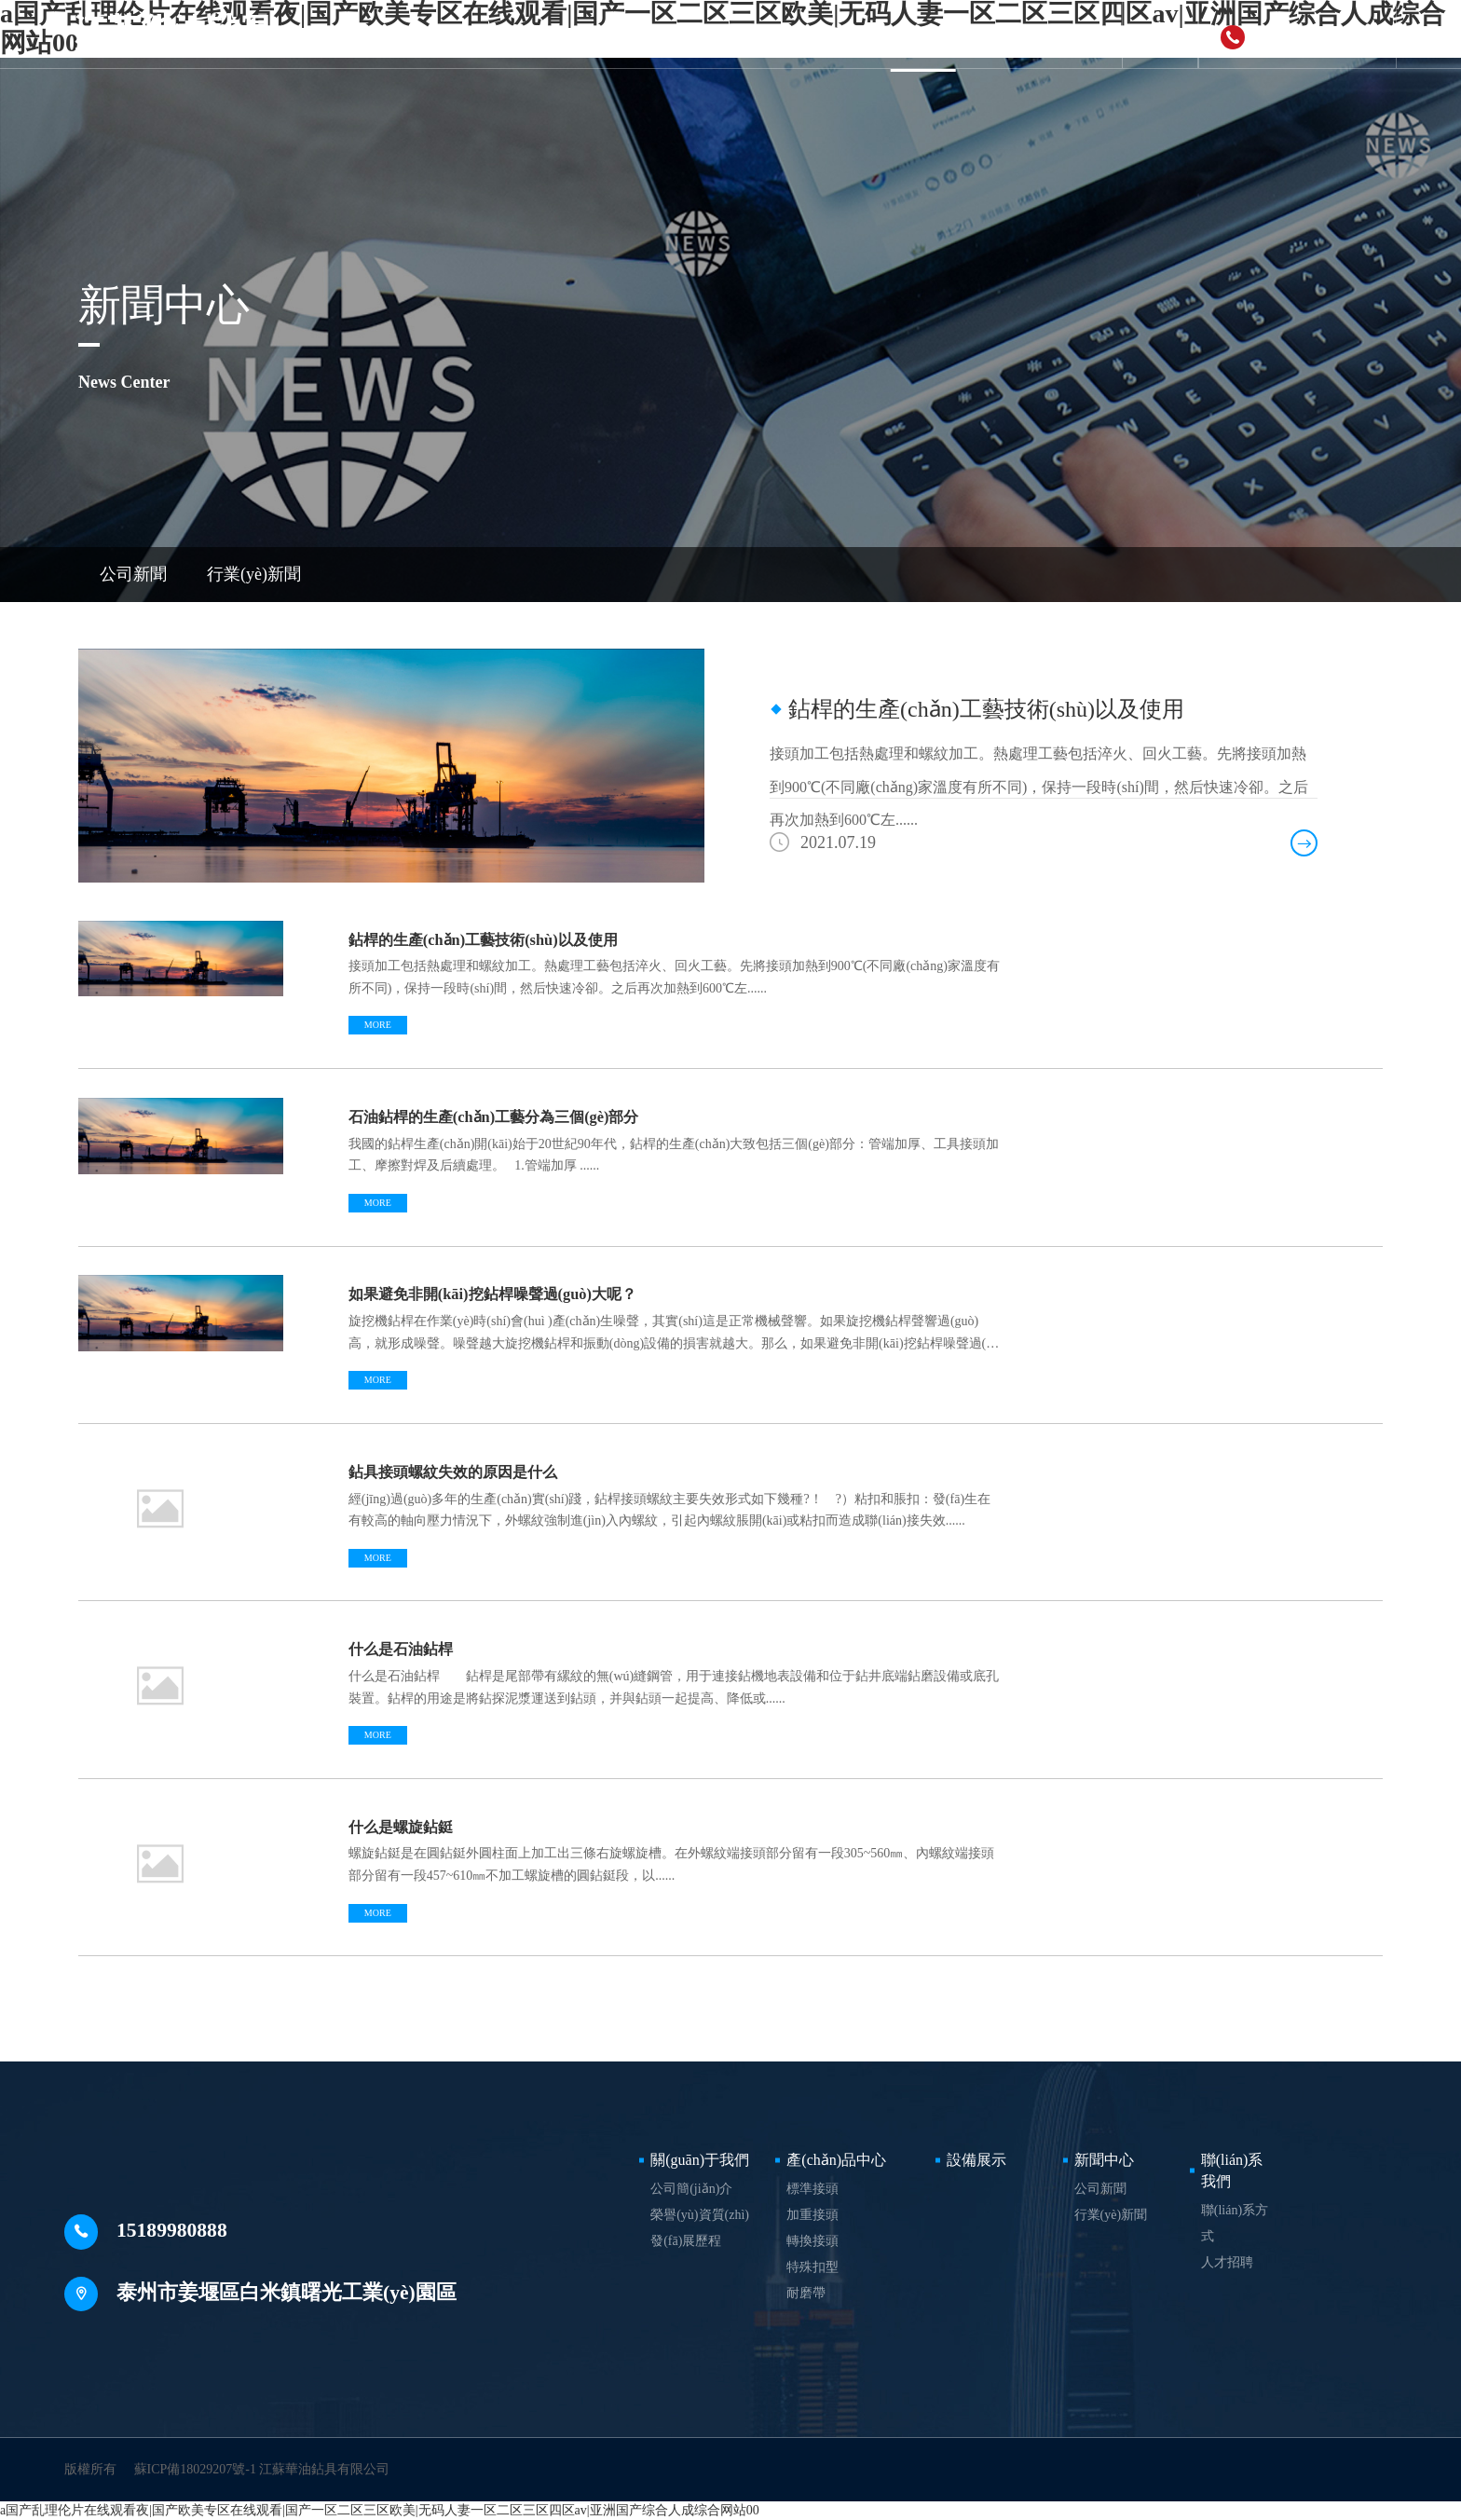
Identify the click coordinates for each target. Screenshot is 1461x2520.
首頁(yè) (449, 34)
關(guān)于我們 (564, 34)
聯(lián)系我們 (1039, 34)
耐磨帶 (806, 2293)
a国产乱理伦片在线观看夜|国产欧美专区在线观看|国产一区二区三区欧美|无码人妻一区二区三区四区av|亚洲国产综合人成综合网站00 (379, 2510)
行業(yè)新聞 (254, 574)
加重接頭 (812, 2215)
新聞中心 (923, 34)
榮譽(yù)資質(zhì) (699, 2215)
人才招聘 (1227, 2262)
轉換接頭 (812, 2241)
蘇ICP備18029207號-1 (195, 2469)
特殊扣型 (812, 2267)
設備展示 (823, 34)
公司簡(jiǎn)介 (691, 2189)
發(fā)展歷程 (685, 2241)
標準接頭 (812, 2189)
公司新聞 (133, 574)
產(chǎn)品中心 (704, 34)
